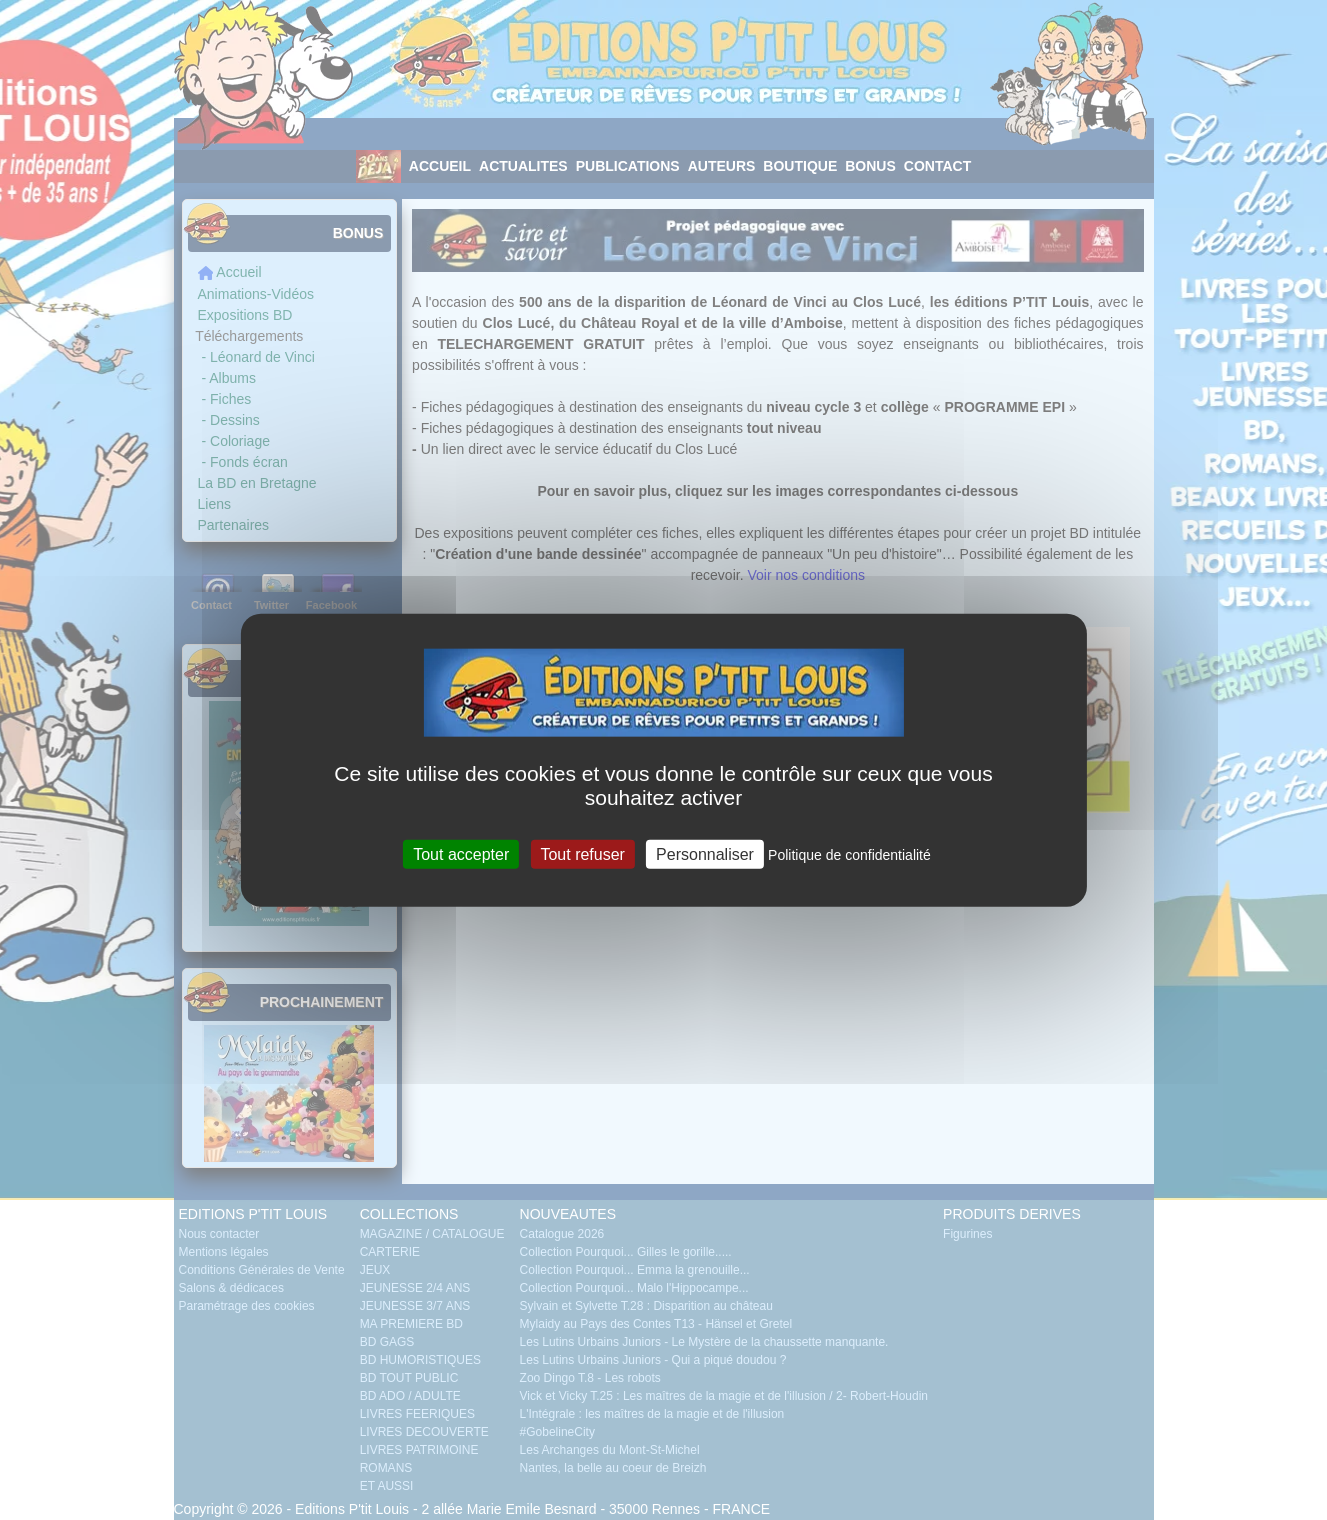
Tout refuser (582, 853)
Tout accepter (461, 853)
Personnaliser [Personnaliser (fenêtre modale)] (705, 853)
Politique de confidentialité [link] (849, 854)
